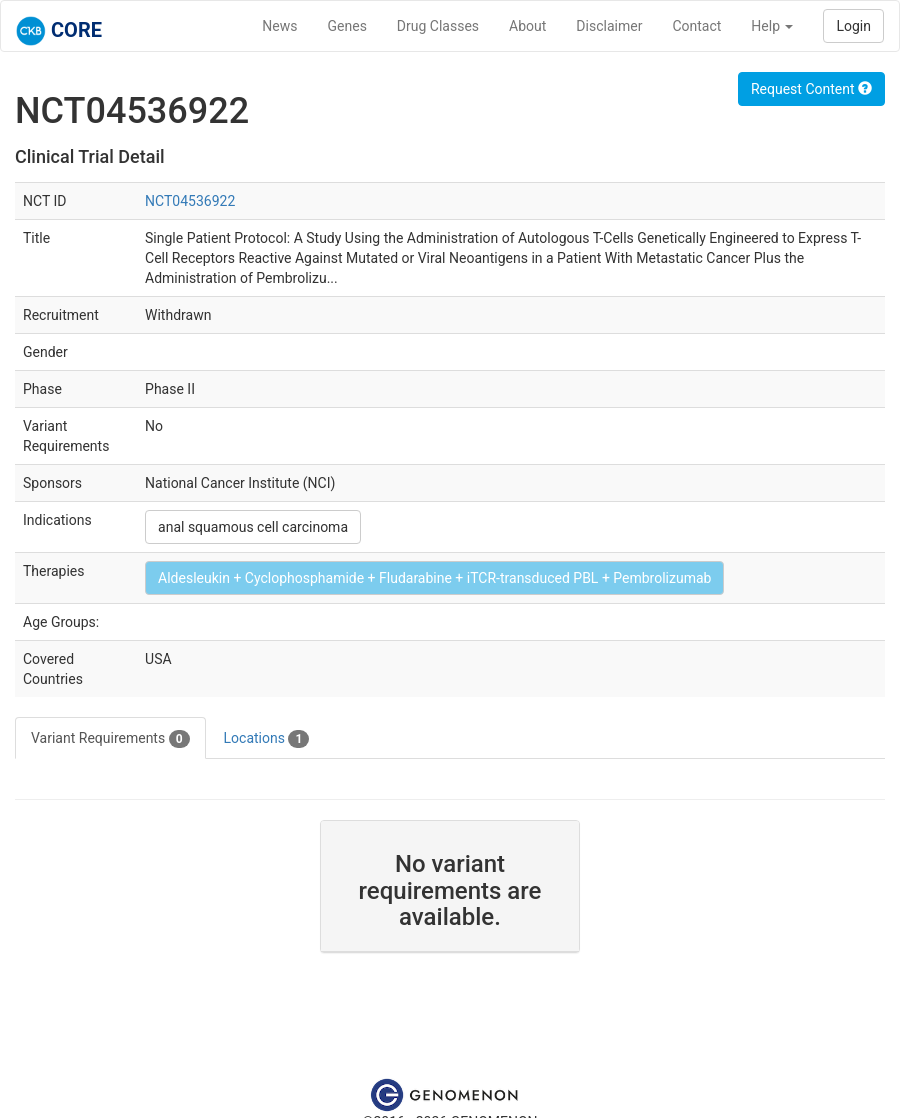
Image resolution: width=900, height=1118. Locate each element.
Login (853, 26)
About (527, 26)
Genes (347, 26)
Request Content (811, 89)
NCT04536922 (190, 201)
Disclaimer (609, 26)
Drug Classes (438, 26)
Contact (696, 26)
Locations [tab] (267, 739)
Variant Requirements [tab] (110, 739)
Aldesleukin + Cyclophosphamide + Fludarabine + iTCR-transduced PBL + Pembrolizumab (434, 578)
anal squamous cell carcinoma (253, 527)
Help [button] (772, 26)
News (279, 26)
